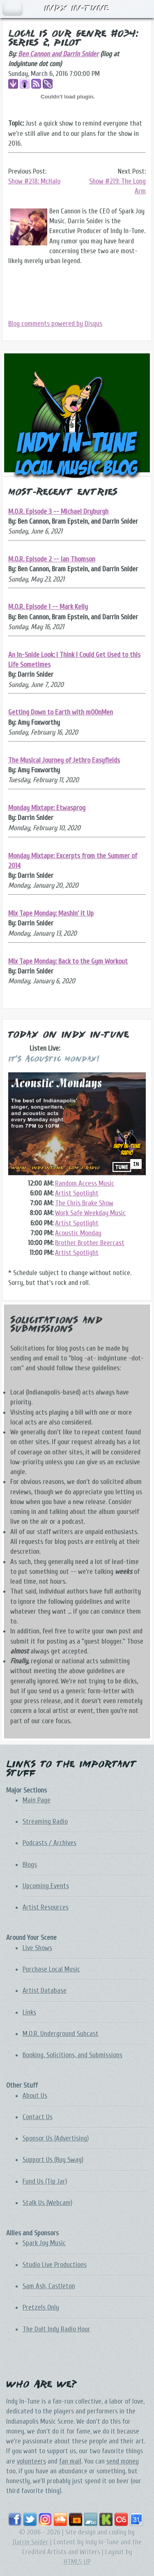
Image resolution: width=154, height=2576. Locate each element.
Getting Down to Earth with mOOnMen (60, 712)
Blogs (30, 1864)
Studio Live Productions (55, 2264)
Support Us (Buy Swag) (53, 2159)
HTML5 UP (77, 2562)
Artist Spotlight (77, 1193)
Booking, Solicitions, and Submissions (72, 2055)
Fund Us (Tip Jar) (45, 2181)
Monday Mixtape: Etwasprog (46, 808)
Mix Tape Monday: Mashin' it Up (51, 913)
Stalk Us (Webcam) (47, 2202)
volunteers (31, 2461)
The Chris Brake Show (84, 1203)
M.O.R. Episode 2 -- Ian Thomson (51, 559)
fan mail (70, 2461)
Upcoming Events (46, 1886)
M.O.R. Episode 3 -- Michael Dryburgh (58, 511)
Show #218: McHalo (34, 181)
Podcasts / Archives (49, 1843)
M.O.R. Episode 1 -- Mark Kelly (48, 606)
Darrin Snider (30, 2542)
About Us (35, 2095)
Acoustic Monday (78, 1233)
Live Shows (37, 1948)
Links (29, 2012)
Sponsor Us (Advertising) (56, 2138)
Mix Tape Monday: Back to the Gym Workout (68, 961)
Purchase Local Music (51, 1969)
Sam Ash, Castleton (49, 2286)
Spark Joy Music (44, 2243)
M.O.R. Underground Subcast (61, 2033)
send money (122, 2461)
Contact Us (38, 2117)
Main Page (37, 1800)
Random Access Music (84, 1183)
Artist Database (45, 1990)
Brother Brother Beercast (89, 1243)
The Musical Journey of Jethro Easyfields (64, 760)
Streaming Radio (45, 1821)
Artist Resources (46, 1907)
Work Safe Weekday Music (90, 1213)
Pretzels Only (41, 2307)
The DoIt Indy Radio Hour (56, 2329)
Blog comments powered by (55, 323)
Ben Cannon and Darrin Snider (58, 54)
